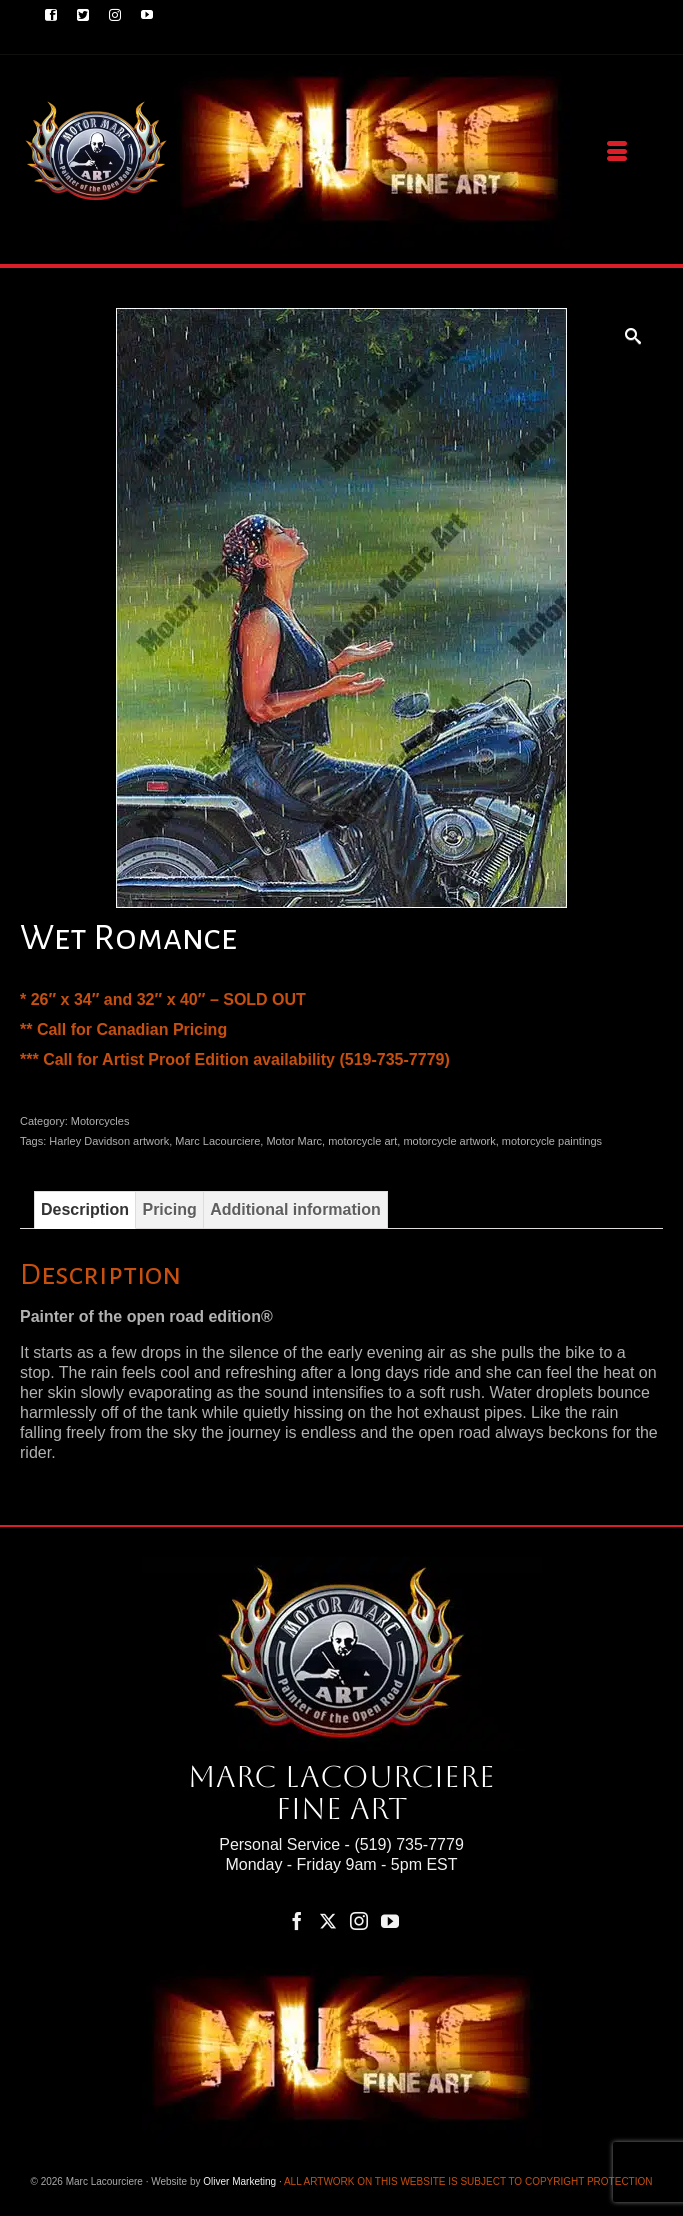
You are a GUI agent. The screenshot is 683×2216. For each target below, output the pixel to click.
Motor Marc (294, 1141)
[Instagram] (359, 1920)
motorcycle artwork (449, 1141)
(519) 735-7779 (408, 1844)
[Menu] (617, 152)
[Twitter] (328, 1920)
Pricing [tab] (169, 1209)
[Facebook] (297, 1920)
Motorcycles (100, 1121)
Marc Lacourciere (217, 1141)
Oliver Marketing (239, 2181)
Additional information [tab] (295, 1209)
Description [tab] (85, 1209)
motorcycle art (362, 1141)
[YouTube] (390, 1920)
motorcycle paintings (552, 1141)
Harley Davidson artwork (109, 1141)
